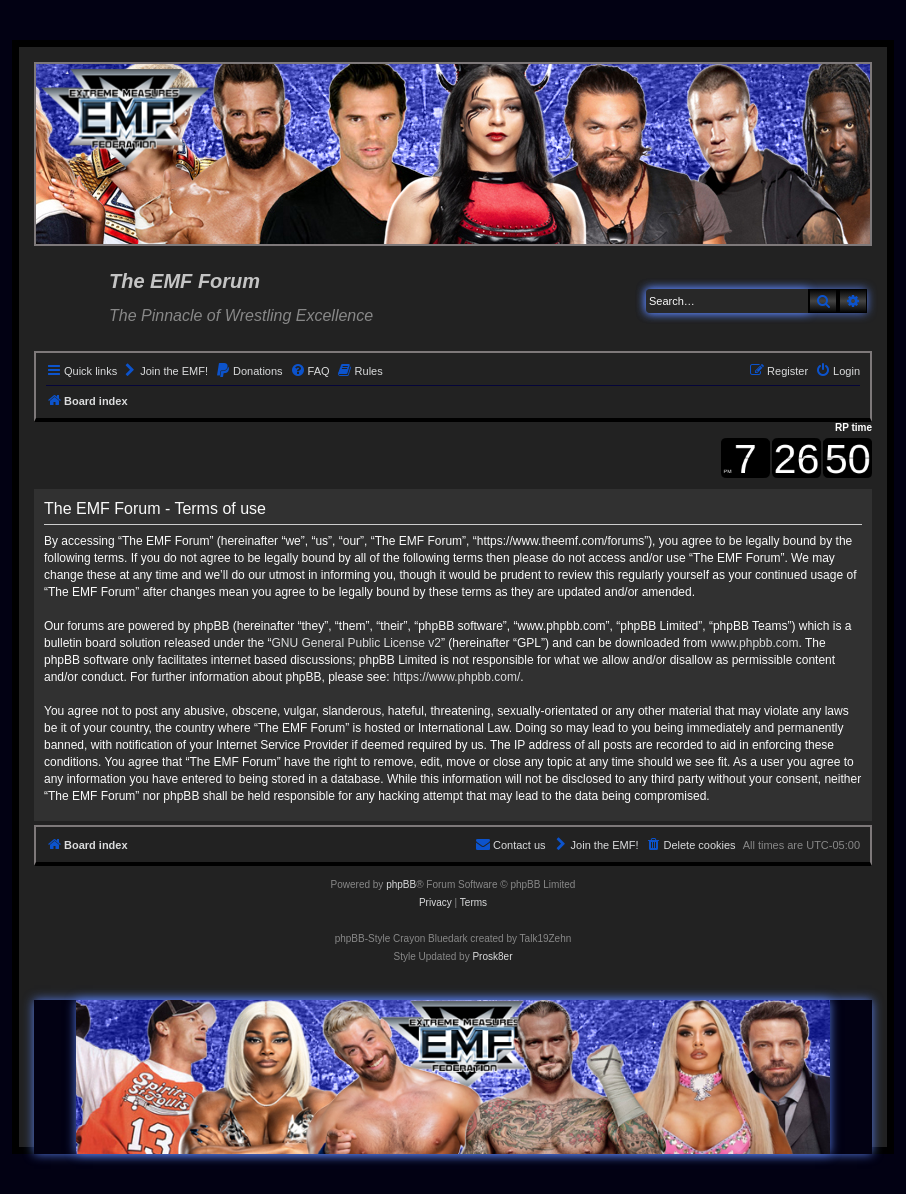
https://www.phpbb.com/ (456, 677)
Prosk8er (492, 956)
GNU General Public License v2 (355, 643)
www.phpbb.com (754, 643)
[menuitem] (165, 371)
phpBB (401, 884)
